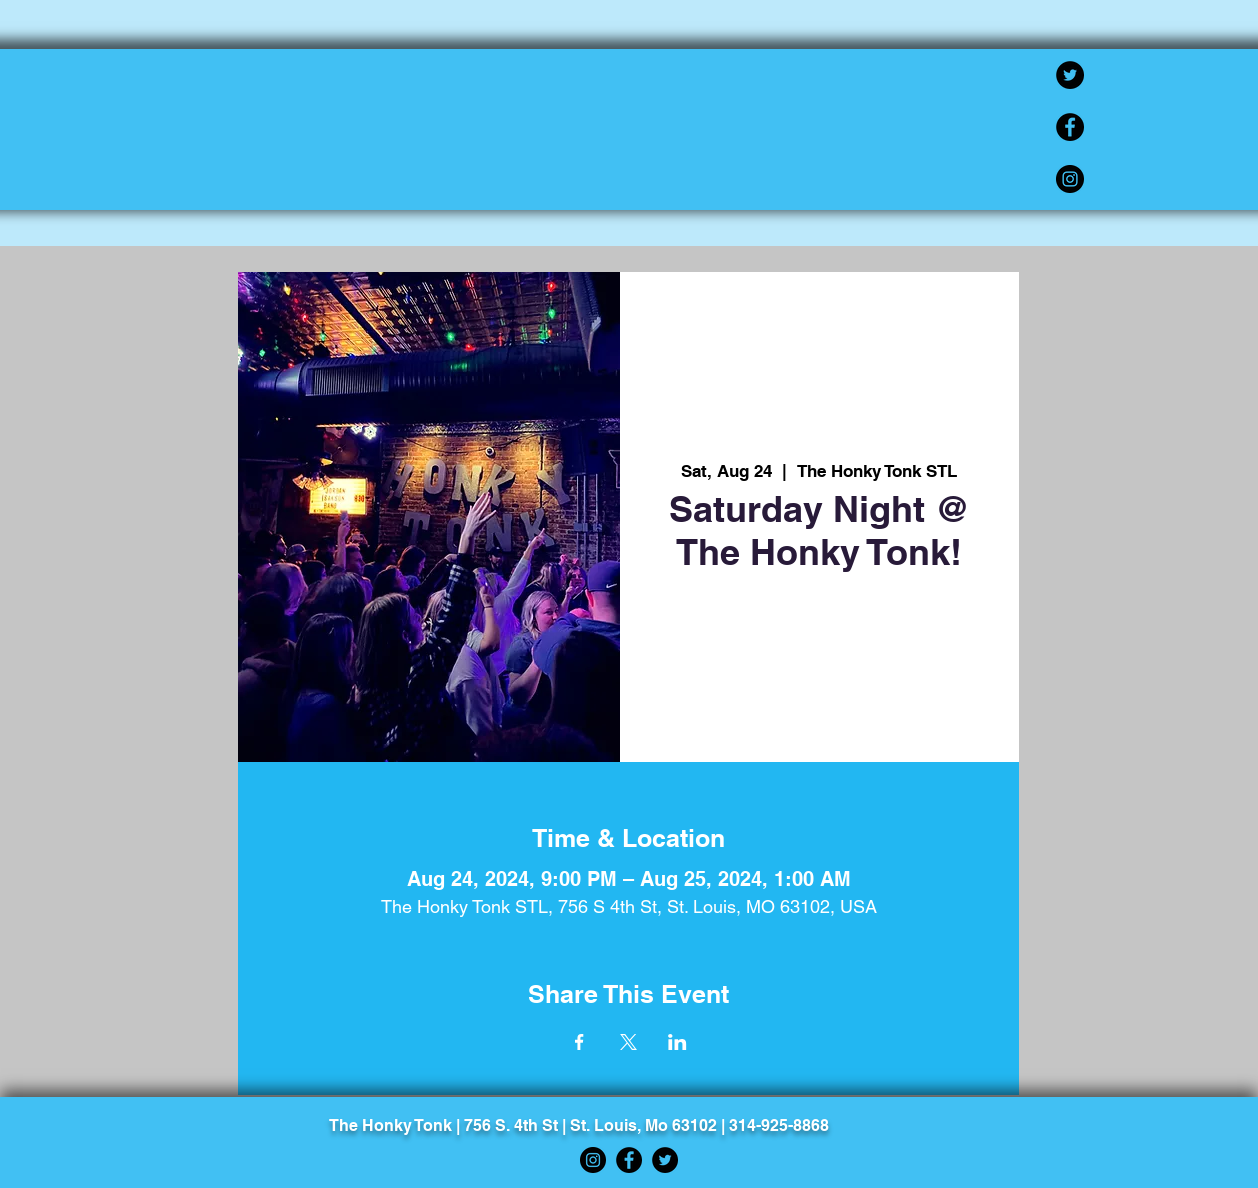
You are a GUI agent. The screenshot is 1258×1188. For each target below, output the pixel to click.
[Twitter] (1070, 75)
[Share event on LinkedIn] (677, 1042)
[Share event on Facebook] (579, 1042)
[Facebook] (1070, 127)
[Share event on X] (628, 1042)
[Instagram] (1070, 179)
